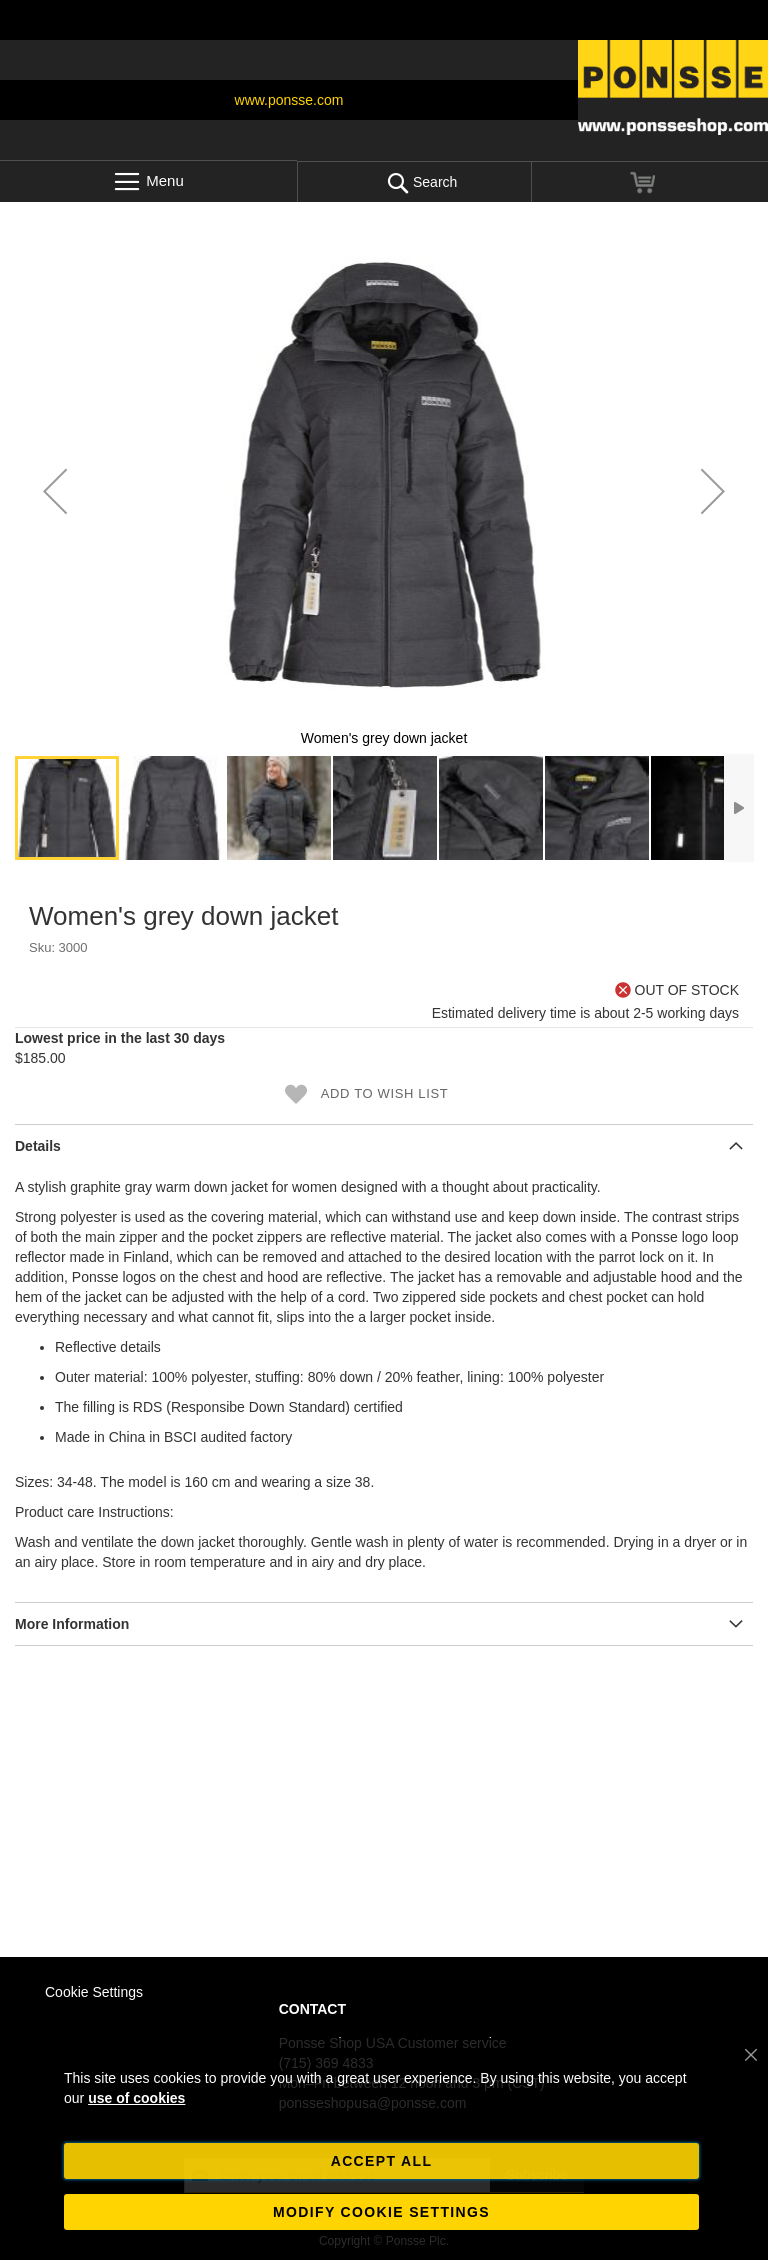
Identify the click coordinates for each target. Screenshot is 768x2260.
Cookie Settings (94, 1992)
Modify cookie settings (381, 2212)
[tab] (384, 1145)
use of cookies (136, 2098)
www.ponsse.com (289, 100)
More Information (72, 1624)
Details (38, 1146)
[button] (55, 490)
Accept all (382, 2161)
